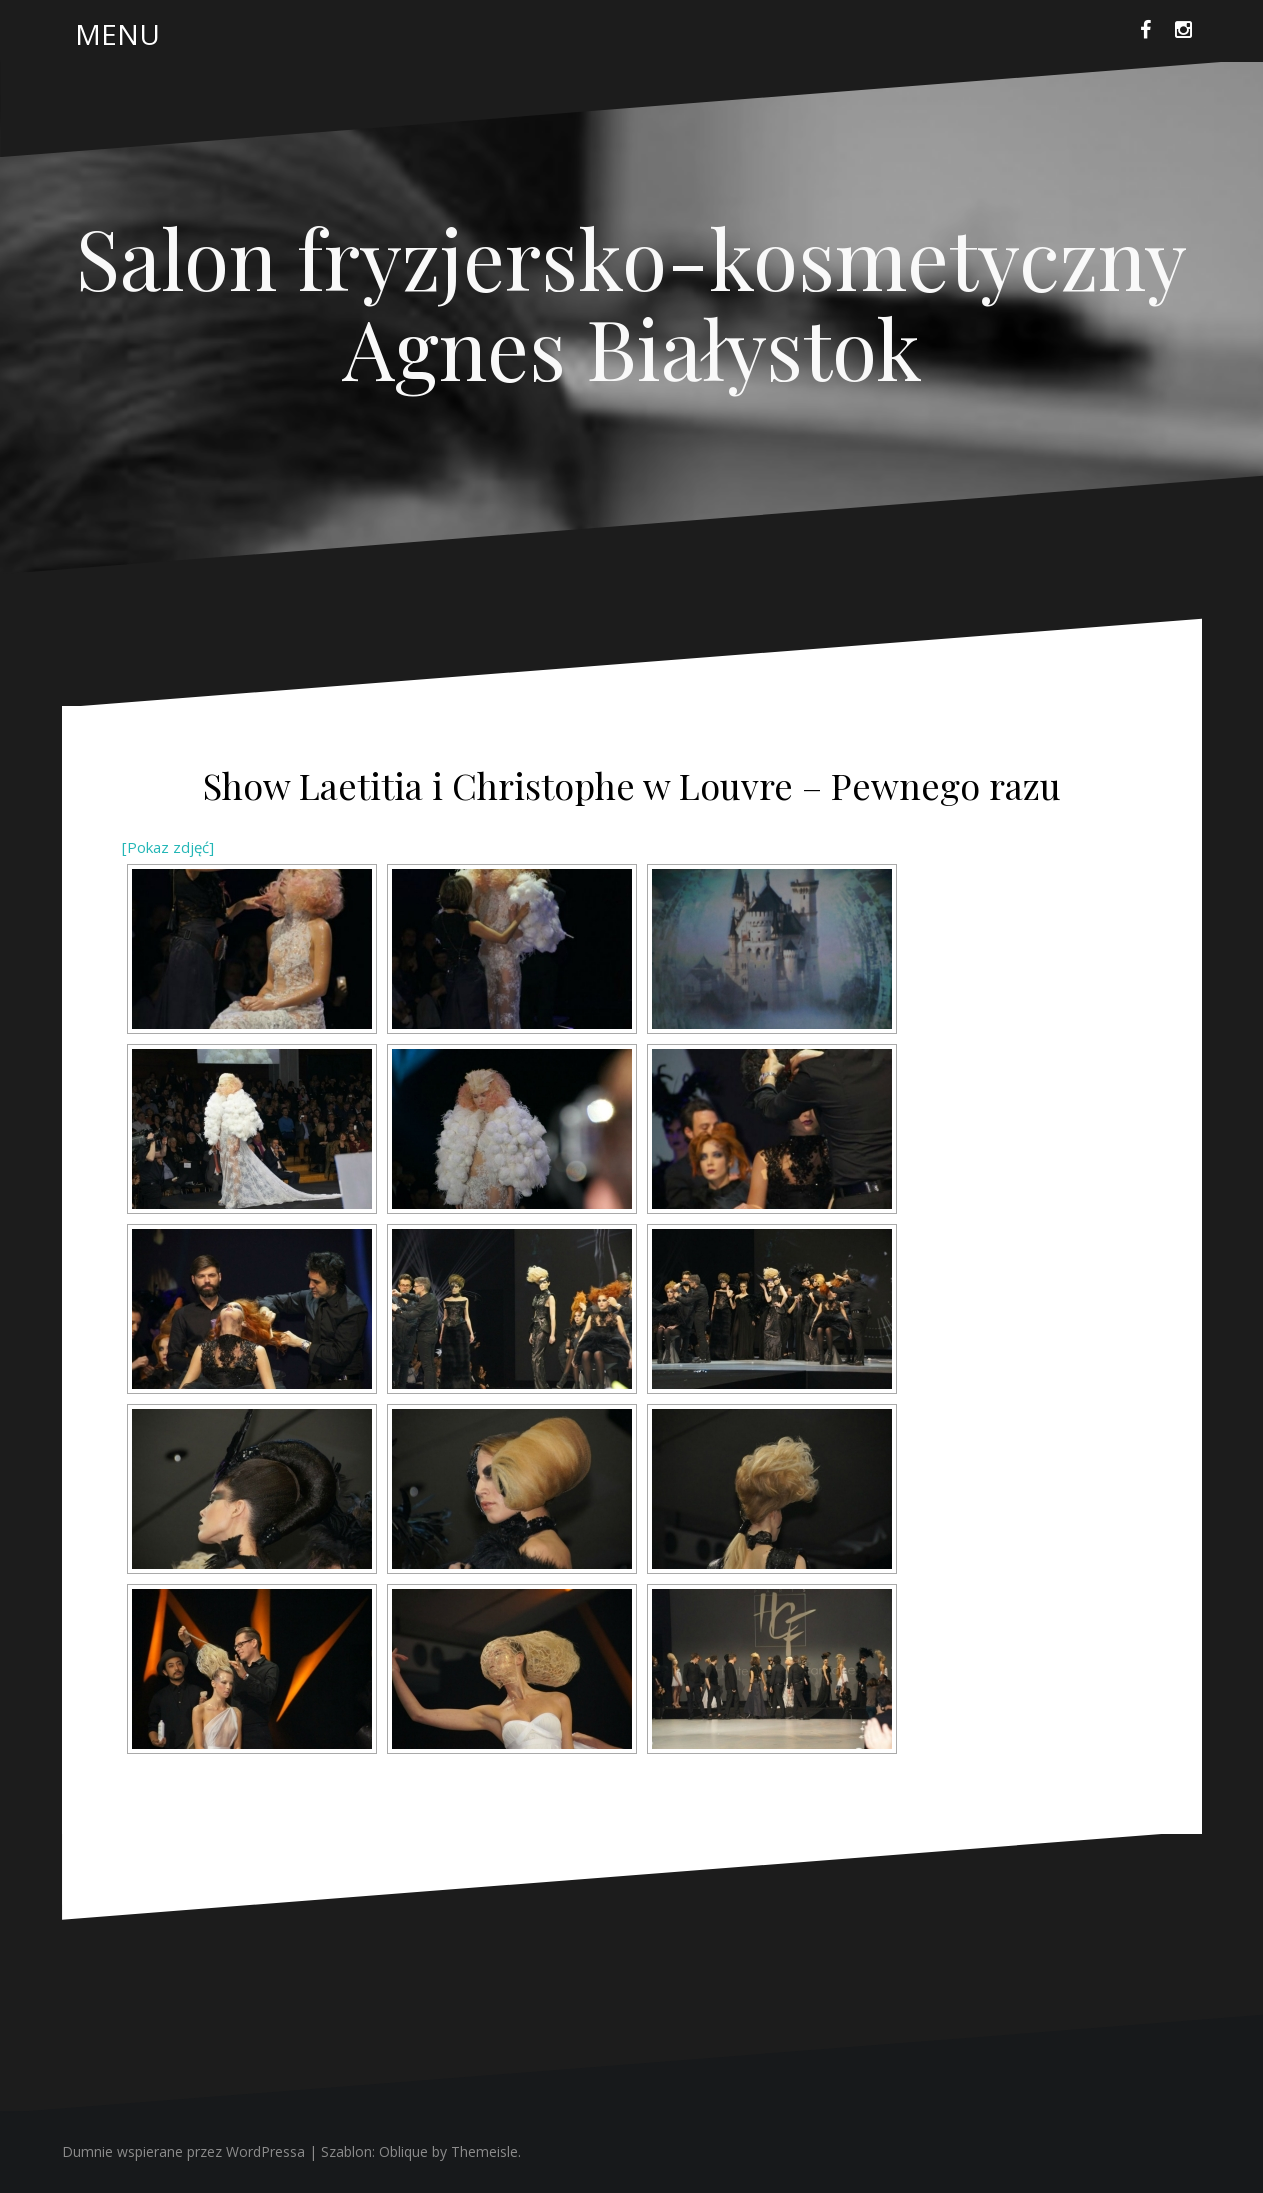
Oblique (403, 2151)
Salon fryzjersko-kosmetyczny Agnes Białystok (631, 302)
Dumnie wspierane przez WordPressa (183, 2151)
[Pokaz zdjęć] (168, 847)
